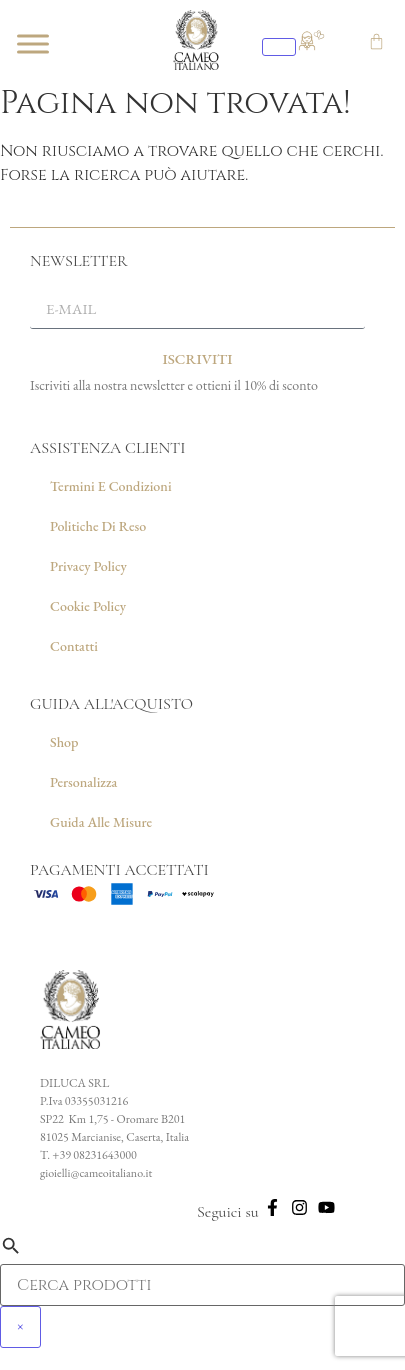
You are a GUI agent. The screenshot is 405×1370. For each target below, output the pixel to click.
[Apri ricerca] (279, 47)
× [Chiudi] (20, 1327)
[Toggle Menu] (33, 43)
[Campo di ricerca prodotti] (202, 1285)
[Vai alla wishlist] (319, 32)
